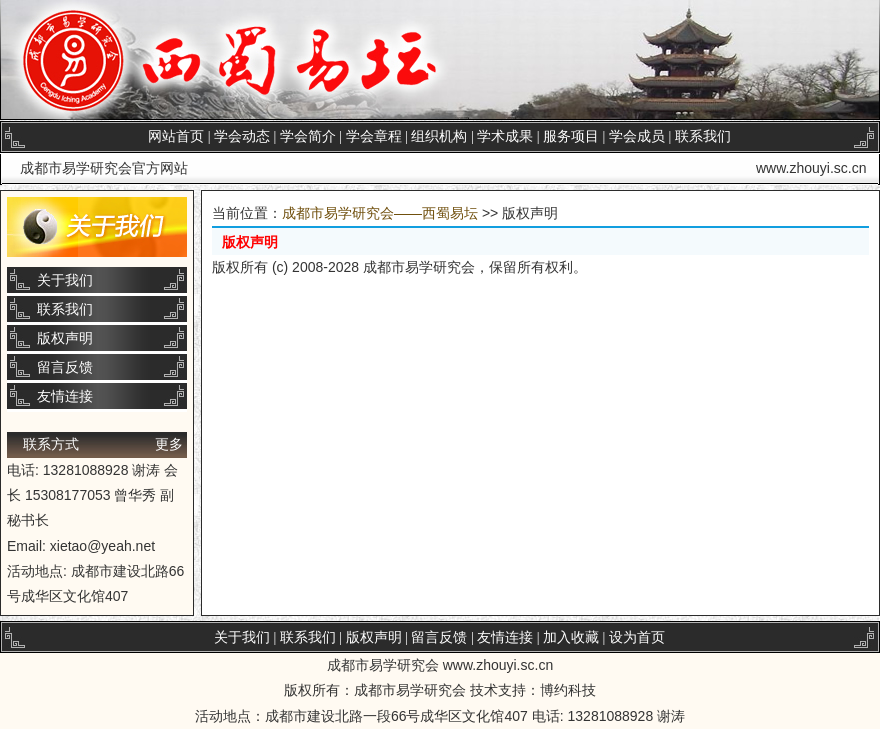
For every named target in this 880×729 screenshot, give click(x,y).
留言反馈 (65, 367)
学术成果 (505, 136)
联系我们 (703, 136)
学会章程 (374, 136)
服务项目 (571, 136)
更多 (169, 444)
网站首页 (176, 136)
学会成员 (637, 136)
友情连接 (65, 396)
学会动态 (242, 136)
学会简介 (308, 136)
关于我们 (65, 280)
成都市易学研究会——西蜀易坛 (380, 213)
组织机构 (439, 136)
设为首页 (637, 637)
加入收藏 (571, 637)
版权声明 (65, 338)
